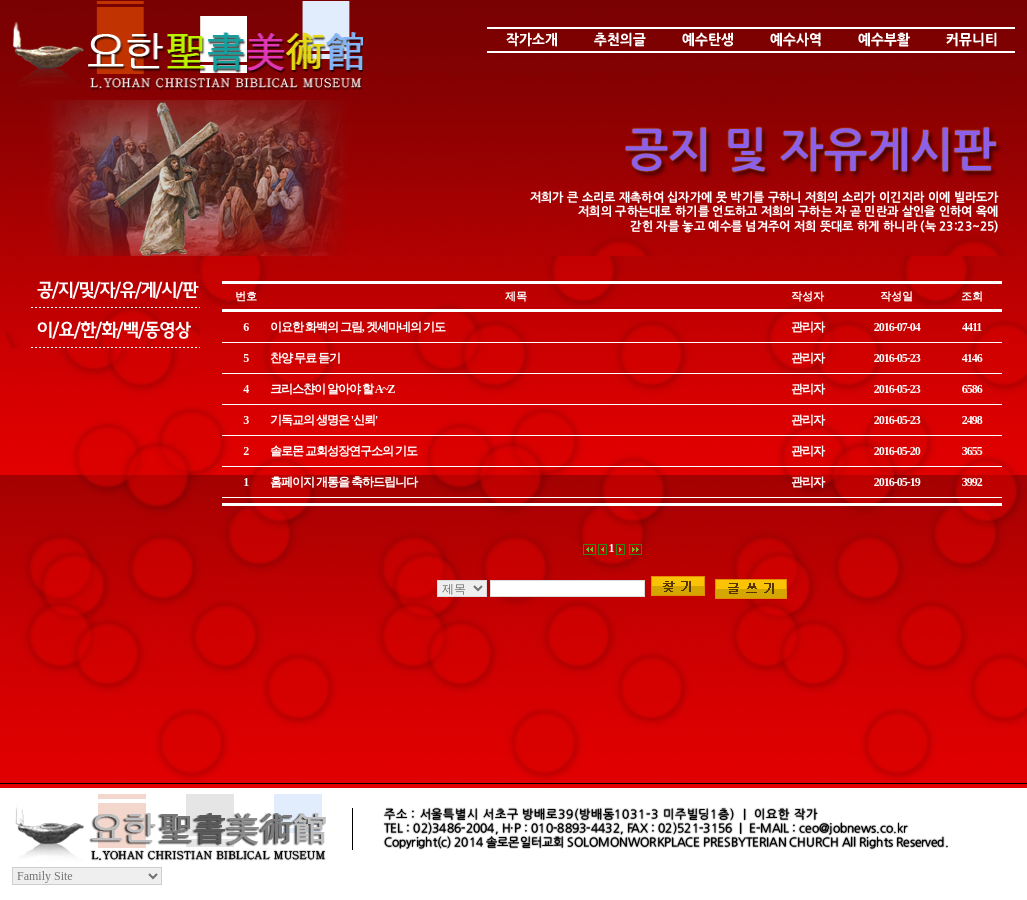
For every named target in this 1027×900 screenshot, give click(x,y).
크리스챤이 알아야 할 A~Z (332, 389)
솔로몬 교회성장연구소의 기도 (343, 451)
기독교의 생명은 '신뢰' (324, 420)
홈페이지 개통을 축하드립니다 (343, 482)
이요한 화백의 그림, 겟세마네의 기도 (357, 327)
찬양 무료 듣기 (305, 358)
